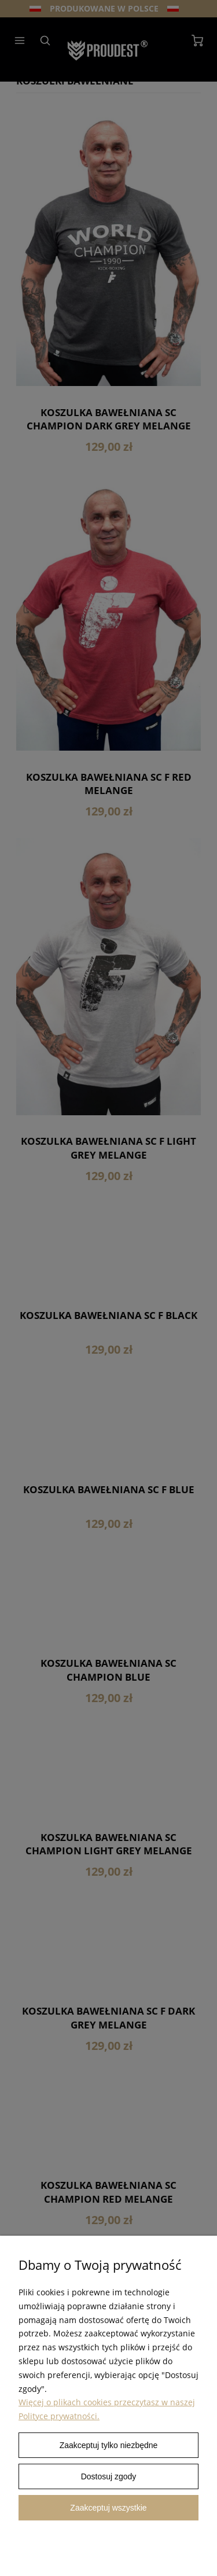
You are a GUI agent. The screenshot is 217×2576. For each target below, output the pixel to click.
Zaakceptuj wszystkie (108, 2507)
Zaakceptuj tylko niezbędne (109, 2445)
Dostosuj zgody (109, 2476)
